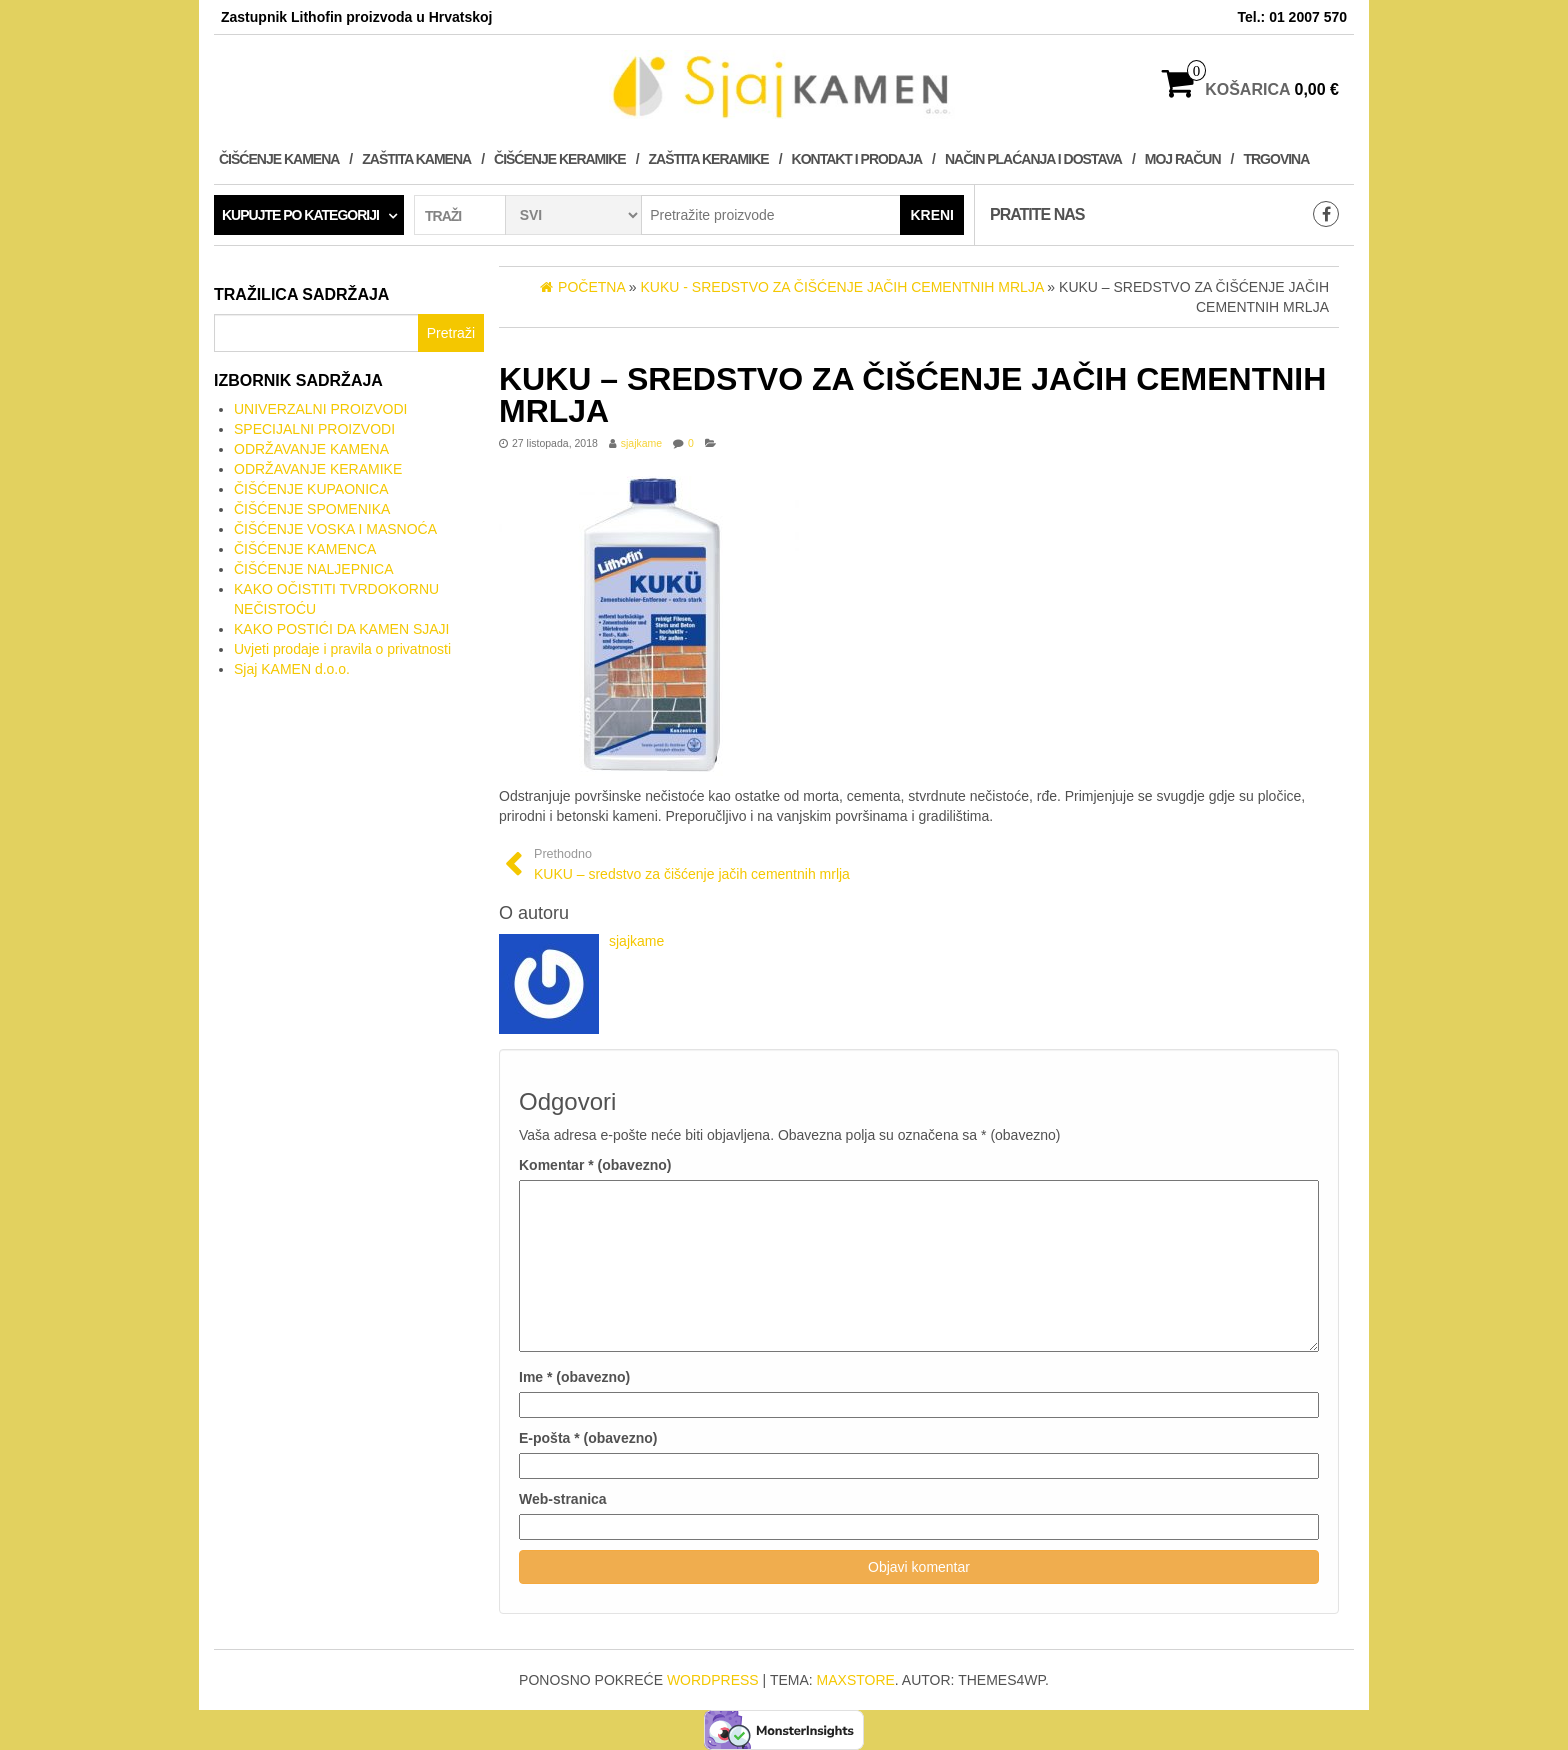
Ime (574, 1377)
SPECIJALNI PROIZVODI (314, 429)
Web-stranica (563, 1499)
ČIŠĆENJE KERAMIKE (560, 159)
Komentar (595, 1165)
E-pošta (588, 1438)
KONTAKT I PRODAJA (857, 159)
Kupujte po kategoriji (300, 215)
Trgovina (1276, 159)
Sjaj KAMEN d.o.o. (292, 669)
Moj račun (1183, 159)
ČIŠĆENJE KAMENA (279, 159)
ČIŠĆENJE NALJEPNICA (313, 569)
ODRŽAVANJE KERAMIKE (318, 469)
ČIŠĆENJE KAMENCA (305, 549)
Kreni (932, 215)
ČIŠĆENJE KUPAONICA (311, 489)
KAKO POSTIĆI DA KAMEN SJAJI (342, 629)
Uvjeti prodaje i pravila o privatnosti (342, 649)
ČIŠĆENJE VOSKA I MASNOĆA (335, 529)
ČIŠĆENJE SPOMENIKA (312, 509)
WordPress (713, 1680)
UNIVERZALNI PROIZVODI (320, 409)
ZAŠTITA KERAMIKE (709, 159)
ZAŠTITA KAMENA (416, 159)
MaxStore (856, 1680)
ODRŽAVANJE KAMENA (311, 449)
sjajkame (641, 443)
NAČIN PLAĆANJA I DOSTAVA (1033, 159)
